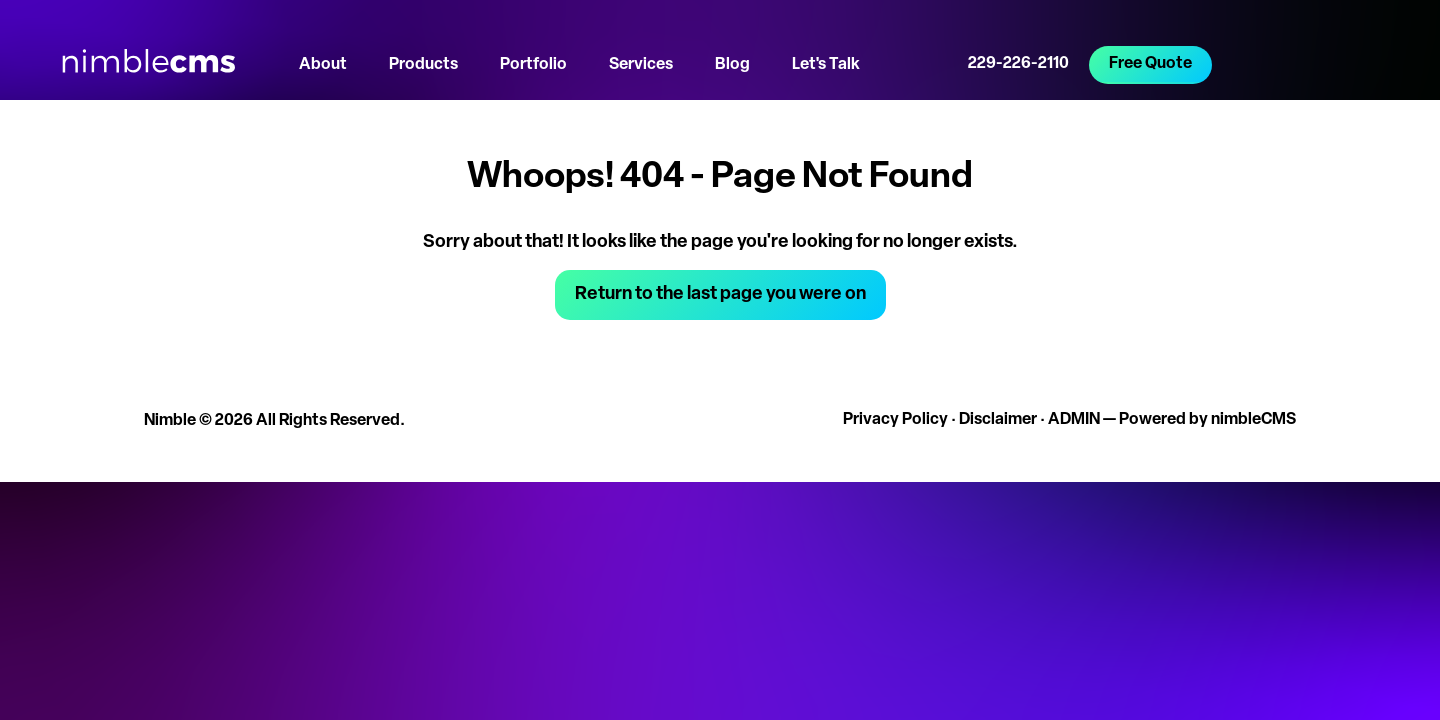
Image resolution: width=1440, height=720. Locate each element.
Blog (732, 65)
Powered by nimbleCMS (1207, 420)
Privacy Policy (895, 420)
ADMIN (1074, 420)
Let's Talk (826, 65)
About (323, 65)
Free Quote (1150, 64)
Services (641, 65)
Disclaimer (998, 420)
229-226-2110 (1018, 64)
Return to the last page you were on (720, 294)
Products (423, 65)
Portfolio (533, 65)
